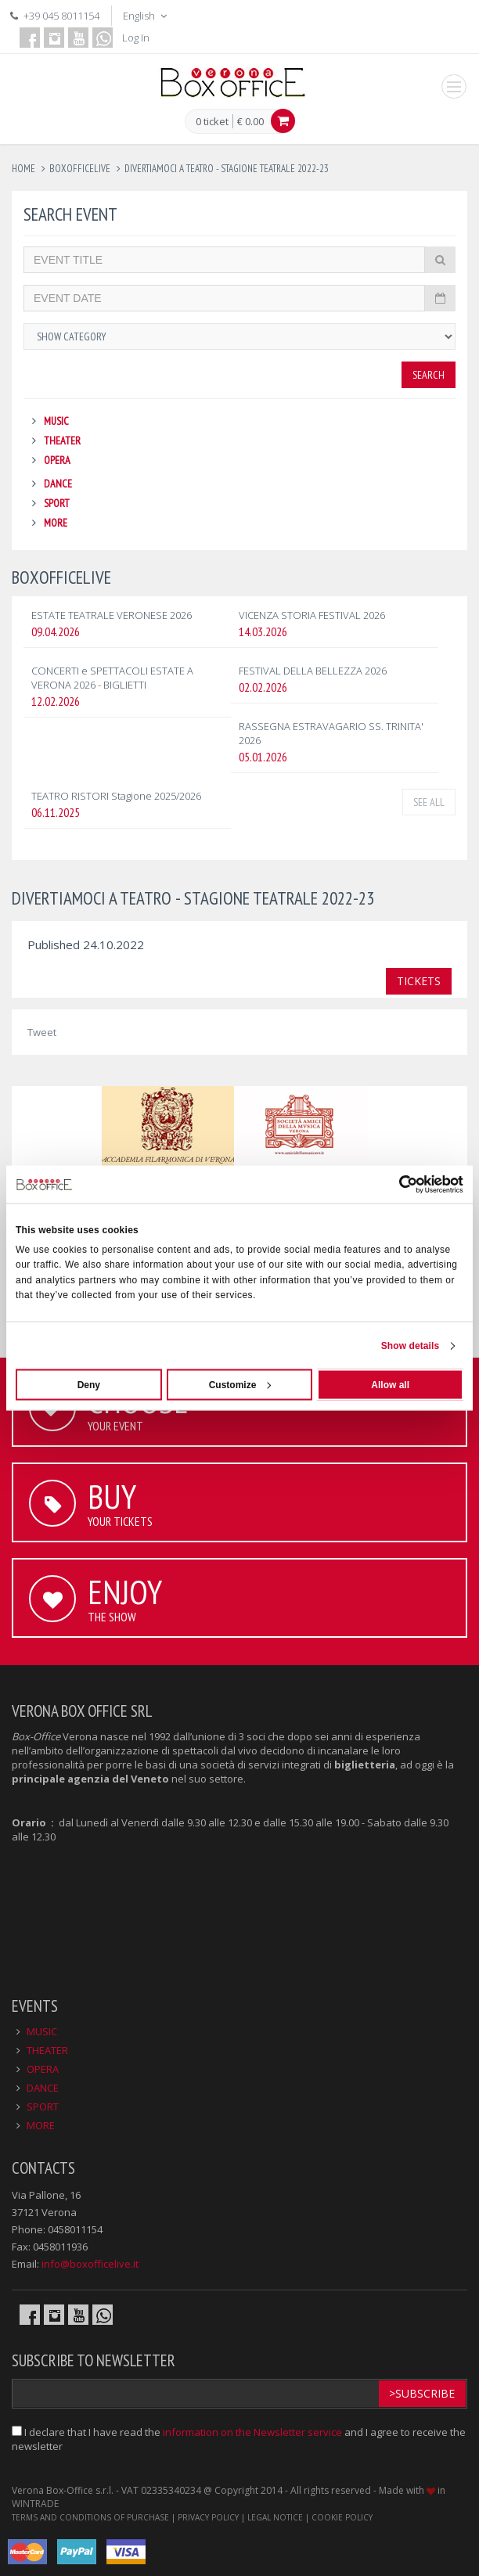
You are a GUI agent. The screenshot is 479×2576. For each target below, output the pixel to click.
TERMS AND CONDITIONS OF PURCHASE (90, 2517)
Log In (135, 38)
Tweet (41, 1032)
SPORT (57, 503)
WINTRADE (35, 2503)
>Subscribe (422, 2393)
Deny (88, 1384)
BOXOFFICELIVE (61, 577)
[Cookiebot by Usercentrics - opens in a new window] (394, 1184)
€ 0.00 (250, 121)
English (146, 16)
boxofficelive (79, 168)
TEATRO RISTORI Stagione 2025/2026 (116, 796)
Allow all (390, 1384)
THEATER (62, 441)
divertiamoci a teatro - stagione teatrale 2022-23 (226, 168)
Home (23, 168)
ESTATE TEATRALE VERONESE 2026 (111, 615)
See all (429, 802)
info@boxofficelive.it (90, 2264)
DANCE (58, 484)
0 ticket (212, 122)
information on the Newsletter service (252, 2432)
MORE (55, 523)
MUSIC (56, 421)
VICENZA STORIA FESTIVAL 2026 (312, 615)
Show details (410, 1345)
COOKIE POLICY (342, 2517)
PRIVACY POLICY (208, 2517)
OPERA (57, 460)
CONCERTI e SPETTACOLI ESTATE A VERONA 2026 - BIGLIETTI (112, 678)
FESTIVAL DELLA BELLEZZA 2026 (313, 671)
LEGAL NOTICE (275, 2517)
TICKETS (419, 980)
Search (428, 375)
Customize (240, 1384)
